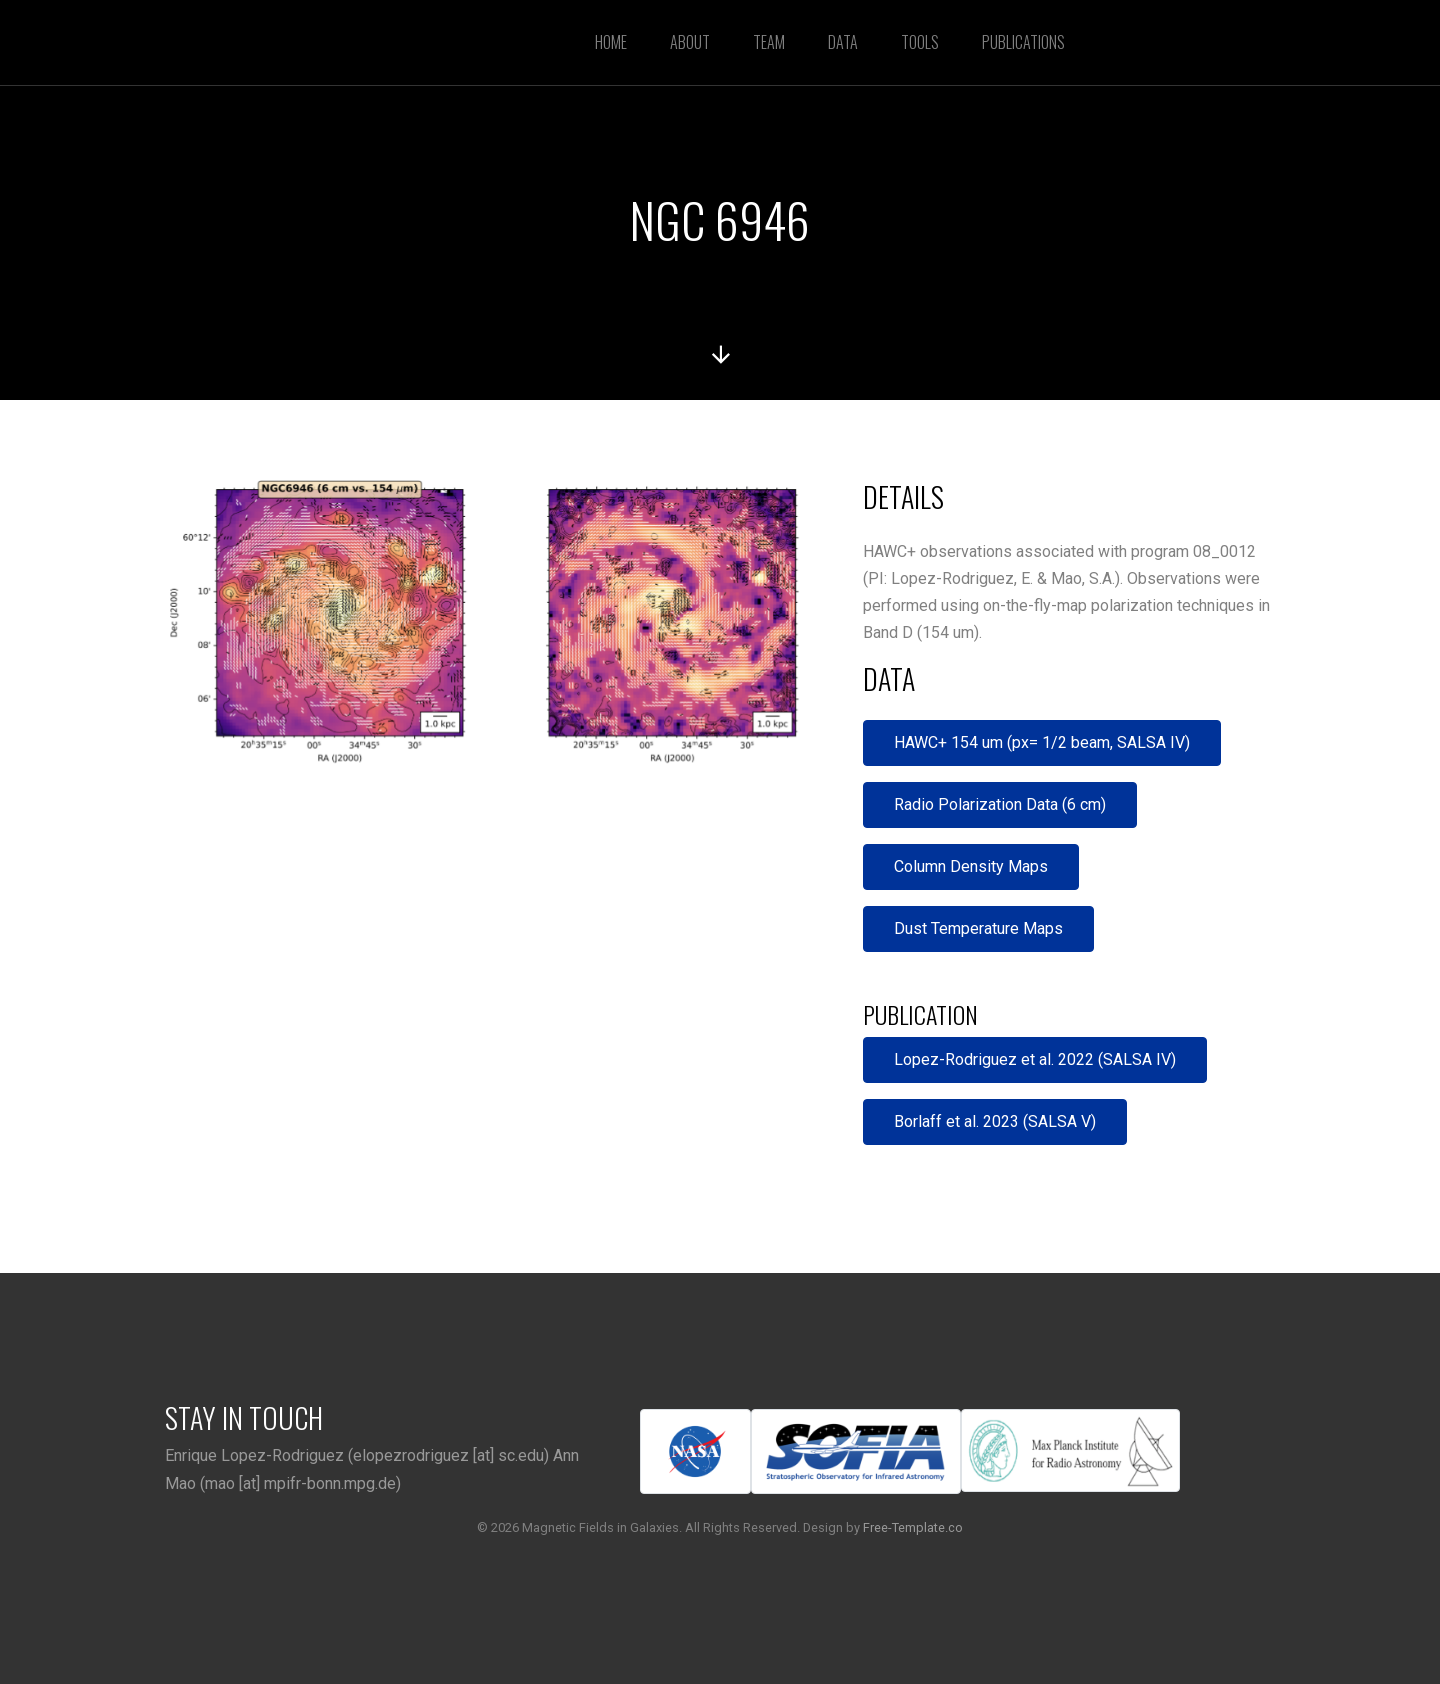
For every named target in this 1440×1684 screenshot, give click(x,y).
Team (769, 42)
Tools (920, 42)
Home (611, 42)
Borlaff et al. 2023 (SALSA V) (995, 1121)
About (690, 42)
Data (843, 42)
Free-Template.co (913, 1527)
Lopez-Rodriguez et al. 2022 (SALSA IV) (1035, 1059)
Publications (1023, 42)
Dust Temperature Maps (978, 928)
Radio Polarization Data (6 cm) (1000, 804)
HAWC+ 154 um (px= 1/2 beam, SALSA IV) (1042, 742)
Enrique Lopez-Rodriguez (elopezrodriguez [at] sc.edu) (357, 1455)
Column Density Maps (971, 866)
